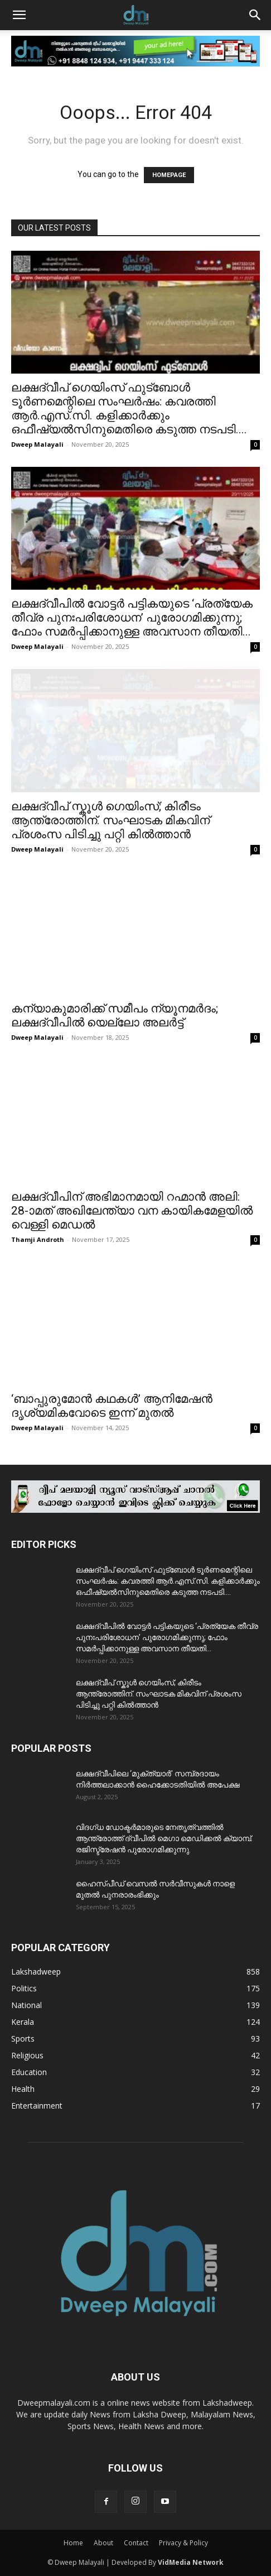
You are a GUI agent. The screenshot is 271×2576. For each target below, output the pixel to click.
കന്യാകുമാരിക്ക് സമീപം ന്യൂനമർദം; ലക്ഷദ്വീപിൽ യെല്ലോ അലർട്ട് (114, 1015)
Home (73, 2543)
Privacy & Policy (183, 2543)
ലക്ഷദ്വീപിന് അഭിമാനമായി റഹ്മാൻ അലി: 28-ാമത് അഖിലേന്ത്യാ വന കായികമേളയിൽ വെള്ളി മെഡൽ (132, 1210)
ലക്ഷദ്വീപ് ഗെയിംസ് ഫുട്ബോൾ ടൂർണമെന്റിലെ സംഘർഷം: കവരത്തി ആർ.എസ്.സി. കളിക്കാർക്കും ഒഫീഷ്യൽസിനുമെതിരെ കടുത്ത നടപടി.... (129, 408)
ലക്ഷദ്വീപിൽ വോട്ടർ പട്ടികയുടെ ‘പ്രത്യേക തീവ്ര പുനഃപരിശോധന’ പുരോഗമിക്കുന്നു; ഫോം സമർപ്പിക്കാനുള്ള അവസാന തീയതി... (132, 617)
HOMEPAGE (169, 175)
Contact (136, 2543)
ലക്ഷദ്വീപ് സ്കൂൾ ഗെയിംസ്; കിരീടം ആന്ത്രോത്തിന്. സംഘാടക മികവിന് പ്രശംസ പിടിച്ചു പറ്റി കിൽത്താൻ (110, 820)
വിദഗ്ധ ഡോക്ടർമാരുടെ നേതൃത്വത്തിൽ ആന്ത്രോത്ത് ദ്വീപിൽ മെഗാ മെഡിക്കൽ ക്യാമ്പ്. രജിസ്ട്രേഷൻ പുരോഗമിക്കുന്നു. (164, 1838)
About (103, 2543)
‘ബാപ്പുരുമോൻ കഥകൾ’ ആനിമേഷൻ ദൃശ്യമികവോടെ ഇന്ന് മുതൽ (111, 1406)
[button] (19, 15)
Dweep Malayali (37, 444)
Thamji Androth (37, 1239)
